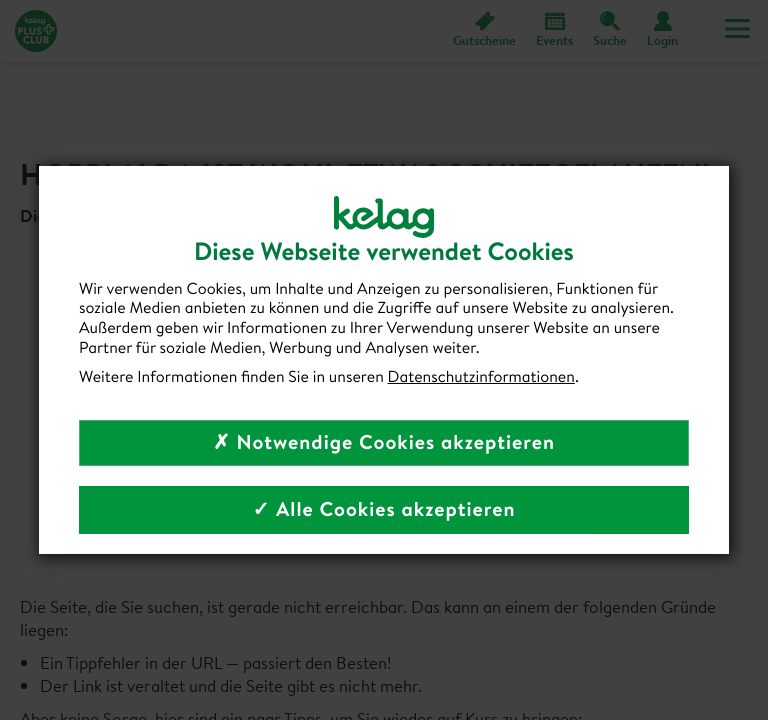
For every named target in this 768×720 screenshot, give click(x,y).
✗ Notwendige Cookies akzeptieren (384, 442)
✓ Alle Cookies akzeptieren (383, 509)
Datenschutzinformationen (481, 377)
